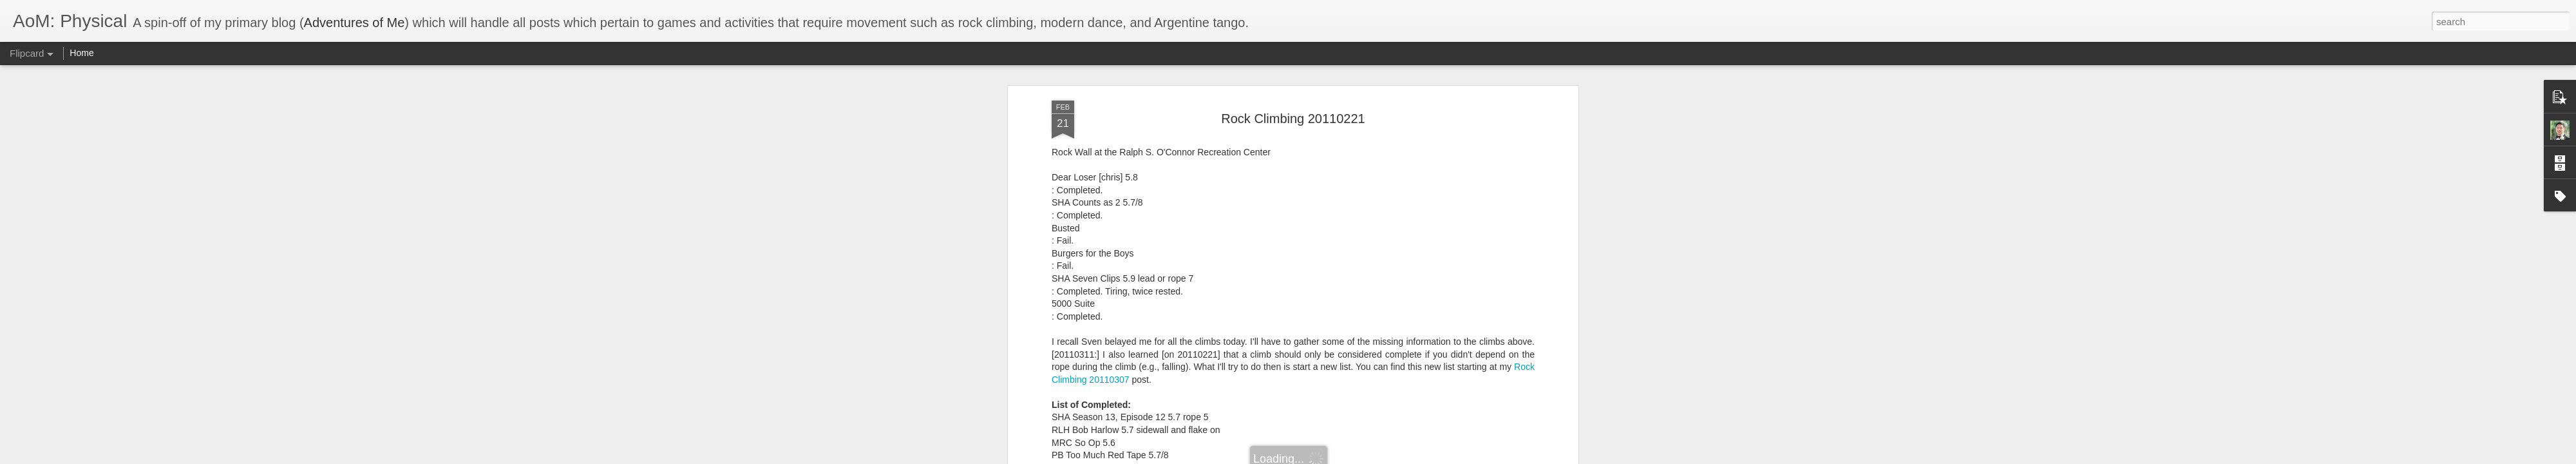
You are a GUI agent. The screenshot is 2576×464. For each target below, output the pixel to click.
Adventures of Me (354, 22)
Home (81, 53)
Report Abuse (1366, 457)
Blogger (1328, 457)
